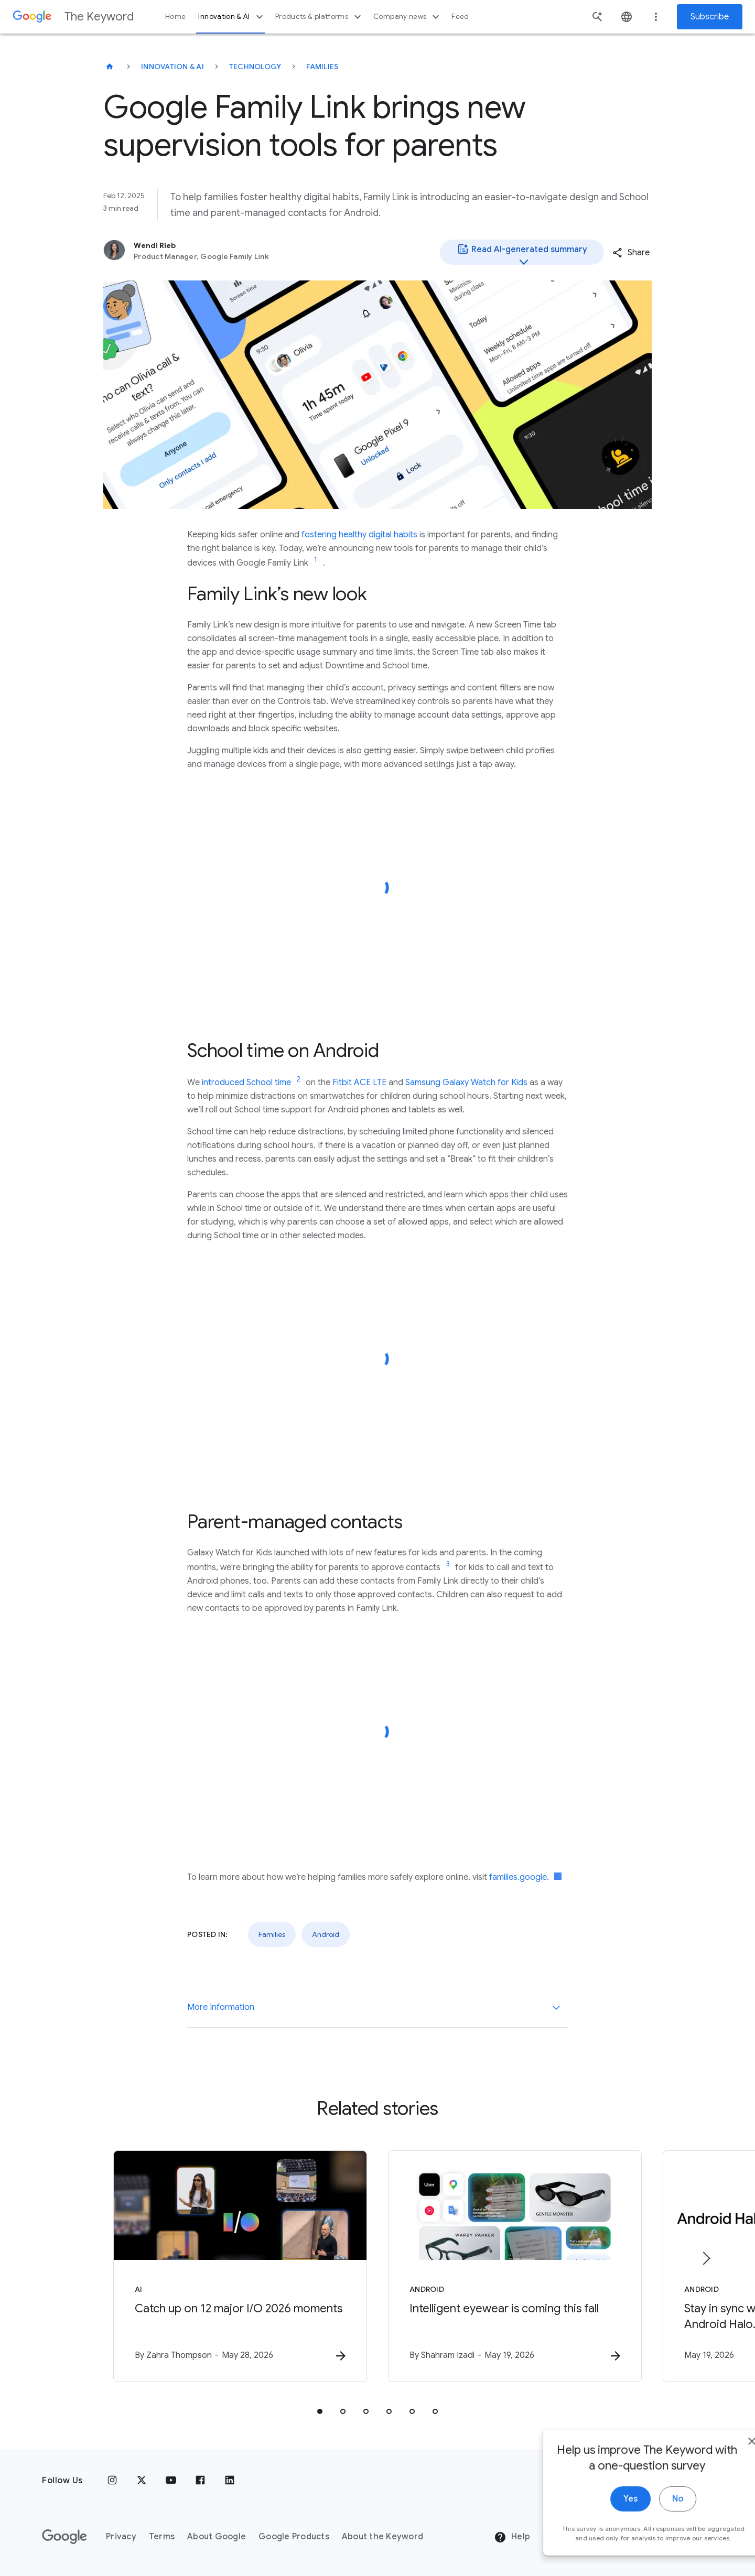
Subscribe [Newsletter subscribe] (710, 17)
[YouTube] (171, 2480)
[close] (722, 2474)
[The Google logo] (64, 2536)
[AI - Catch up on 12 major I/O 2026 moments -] (240, 2266)
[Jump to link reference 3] (448, 1564)
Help (512, 2537)
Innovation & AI (231, 16)
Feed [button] (460, 16)
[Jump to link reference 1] (315, 560)
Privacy (121, 2536)
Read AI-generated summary (522, 254)
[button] (631, 252)
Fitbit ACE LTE (359, 1082)
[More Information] (556, 2007)
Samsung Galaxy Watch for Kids (466, 1082)
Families (322, 66)
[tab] (319, 2411)
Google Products (293, 2536)
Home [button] (175, 16)
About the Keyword (382, 2536)
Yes (601, 2532)
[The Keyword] (109, 66)
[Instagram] (112, 2480)
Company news (407, 16)
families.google (518, 1877)
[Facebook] (200, 2480)
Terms (162, 2536)
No (648, 2532)
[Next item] (706, 2258)
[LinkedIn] (229, 2480)
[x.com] (141, 2480)
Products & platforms (319, 16)
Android (325, 1934)
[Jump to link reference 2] (298, 1079)
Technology (255, 66)
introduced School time (246, 1082)
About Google (216, 2536)
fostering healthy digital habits (359, 534)
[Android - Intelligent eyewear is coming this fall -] (515, 2266)
